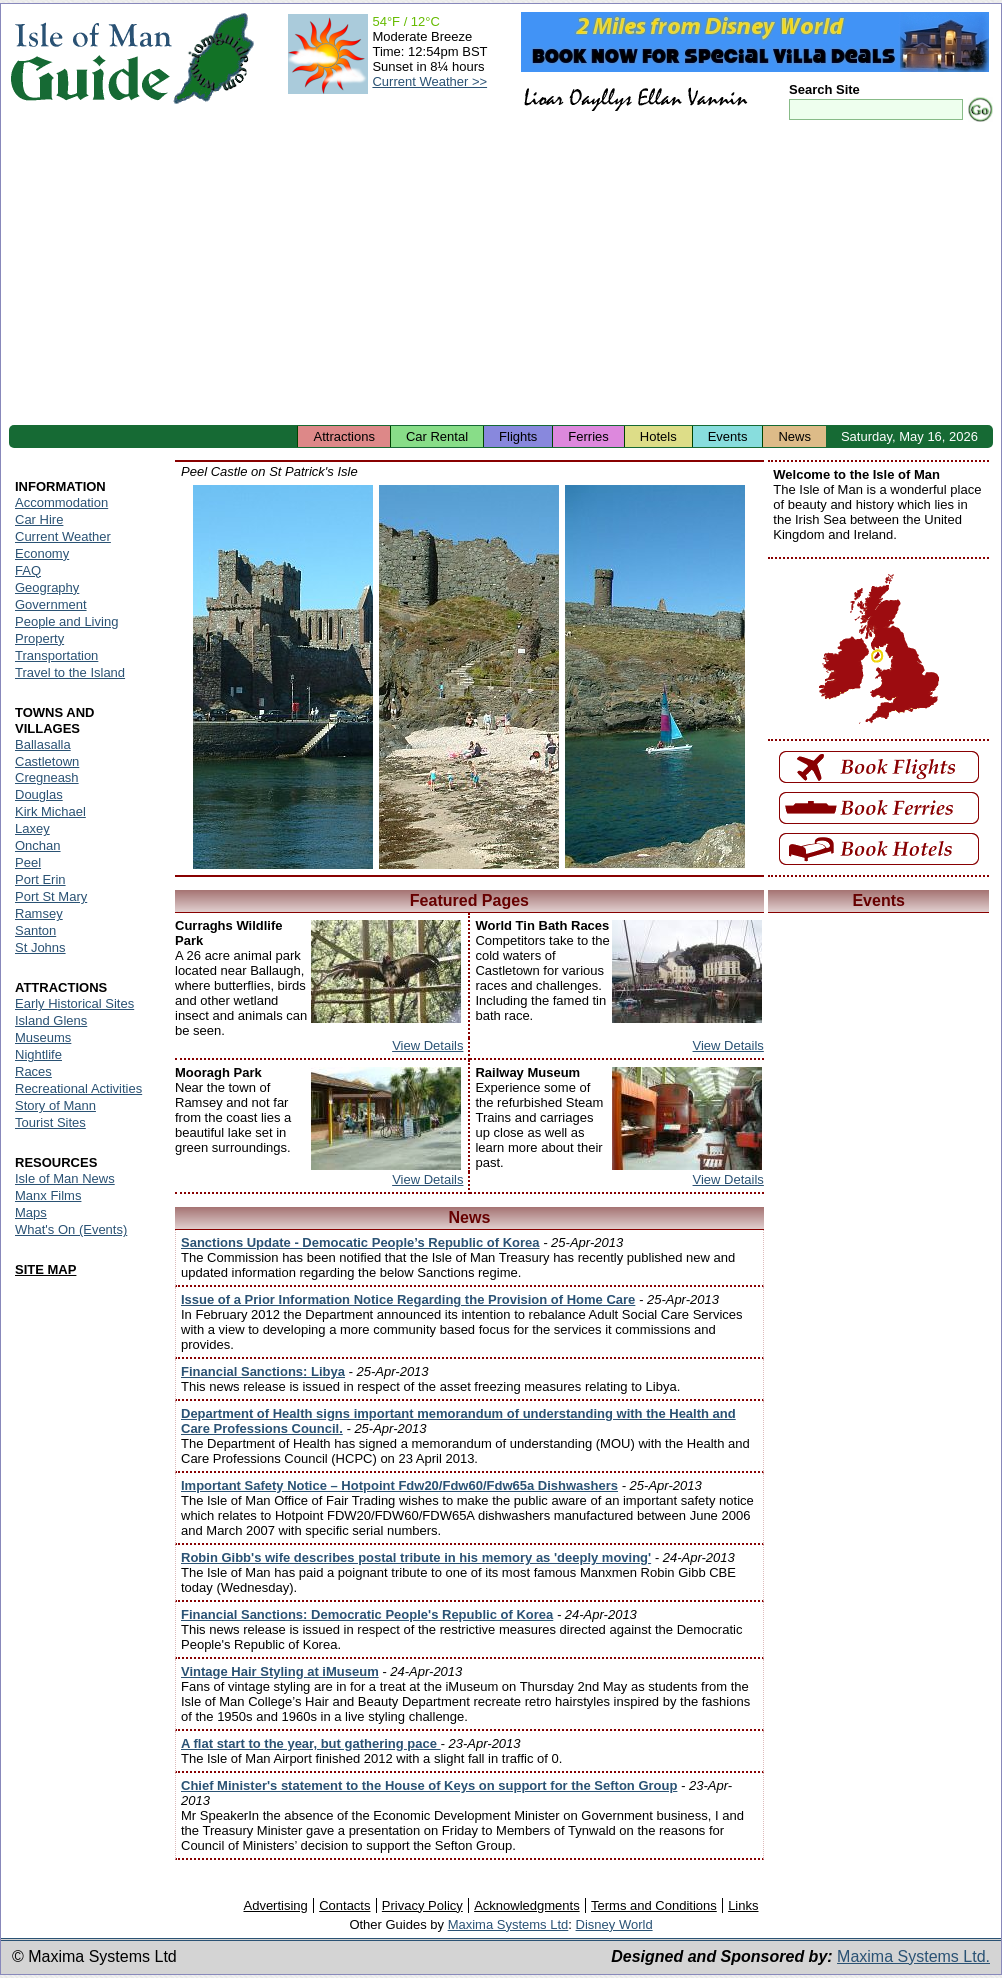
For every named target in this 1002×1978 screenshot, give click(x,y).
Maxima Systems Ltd (508, 1924)
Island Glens (51, 1020)
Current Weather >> (429, 81)
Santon (35, 930)
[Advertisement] (501, 275)
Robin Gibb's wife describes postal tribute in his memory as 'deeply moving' (416, 1557)
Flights (518, 436)
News (794, 436)
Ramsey (39, 913)
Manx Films (48, 1195)
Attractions (343, 436)
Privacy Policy (422, 1905)
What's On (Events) (71, 1229)
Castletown (47, 761)
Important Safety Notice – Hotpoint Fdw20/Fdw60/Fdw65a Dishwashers (399, 1485)
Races (33, 1071)
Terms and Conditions (654, 1905)
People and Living (66, 621)
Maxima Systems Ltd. (913, 1956)
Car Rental (437, 436)
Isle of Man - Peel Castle (283, 677)
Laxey (32, 828)
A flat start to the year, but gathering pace (311, 1743)
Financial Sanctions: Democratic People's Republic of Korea (367, 1614)
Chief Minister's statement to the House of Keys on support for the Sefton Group (429, 1785)
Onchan (38, 845)
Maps (31, 1212)
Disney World (614, 1924)
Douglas (39, 794)
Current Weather (63, 536)
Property (39, 638)
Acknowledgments (527, 1905)
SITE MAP (45, 1269)
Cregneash (47, 777)
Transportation (56, 655)
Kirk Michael (50, 811)
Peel (28, 862)
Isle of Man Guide (90, 58)
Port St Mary (51, 896)
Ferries (588, 436)
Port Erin (40, 879)
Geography (47, 587)
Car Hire (39, 519)
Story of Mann (55, 1105)
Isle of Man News (65, 1178)
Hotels (658, 436)
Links (743, 1905)
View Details (427, 1045)
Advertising (275, 1905)
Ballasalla (43, 744)
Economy (42, 553)
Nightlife (38, 1054)
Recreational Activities (78, 1088)
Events (728, 436)
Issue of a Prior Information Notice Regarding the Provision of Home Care (408, 1299)
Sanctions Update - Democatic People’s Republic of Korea (360, 1242)
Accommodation (61, 502)
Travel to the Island (70, 672)
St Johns (40, 947)
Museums (43, 1037)
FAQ (28, 570)
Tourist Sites (50, 1122)
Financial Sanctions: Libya (263, 1371)
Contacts (344, 1905)
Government (51, 604)
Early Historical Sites (74, 1003)
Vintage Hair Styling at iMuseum (280, 1671)
